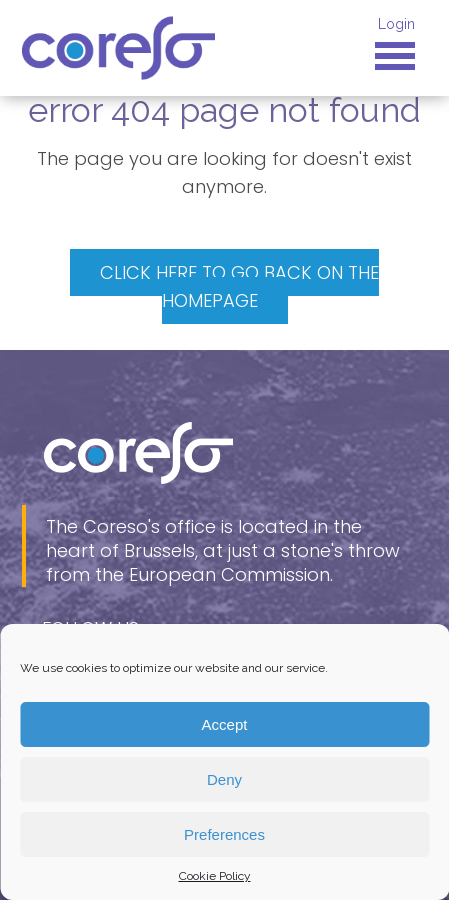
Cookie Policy (215, 876)
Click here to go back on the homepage (239, 286)
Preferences (224, 834)
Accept (225, 724)
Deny (224, 779)
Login (396, 24)
